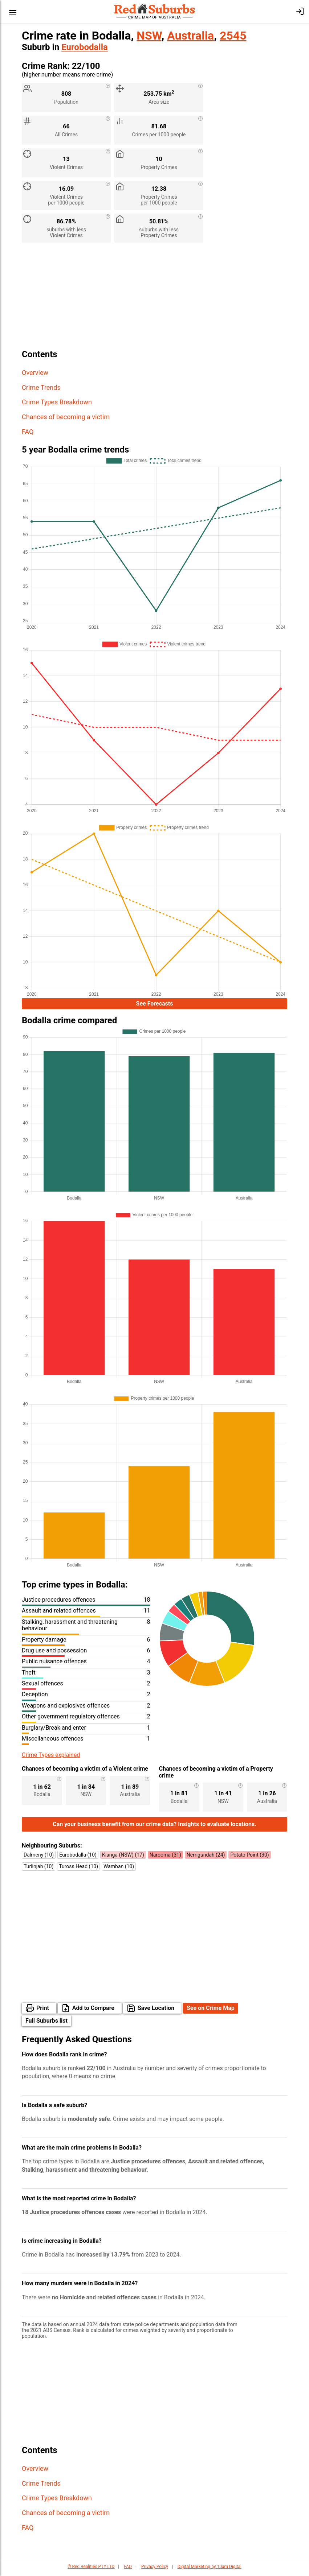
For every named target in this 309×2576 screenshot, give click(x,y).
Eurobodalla (84, 47)
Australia (190, 35)
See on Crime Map (211, 2010)
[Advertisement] (154, 299)
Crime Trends (41, 387)
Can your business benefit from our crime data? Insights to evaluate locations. (154, 1826)
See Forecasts (154, 1004)
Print (42, 2010)
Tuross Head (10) (78, 1868)
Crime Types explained (51, 1757)
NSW (149, 35)
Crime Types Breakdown (57, 402)
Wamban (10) (118, 1868)
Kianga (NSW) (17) (123, 1857)
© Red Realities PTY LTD (91, 2568)
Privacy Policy (154, 2568)
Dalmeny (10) (39, 1857)
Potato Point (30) (249, 1857)
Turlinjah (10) (38, 1868)
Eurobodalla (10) (78, 1857)
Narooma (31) (165, 1857)
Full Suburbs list (46, 2022)
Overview (35, 372)
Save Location (156, 2010)
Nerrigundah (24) (206, 1857)
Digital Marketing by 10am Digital (209, 2568)
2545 (233, 35)
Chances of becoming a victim (66, 417)
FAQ (27, 431)
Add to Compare (93, 2010)
